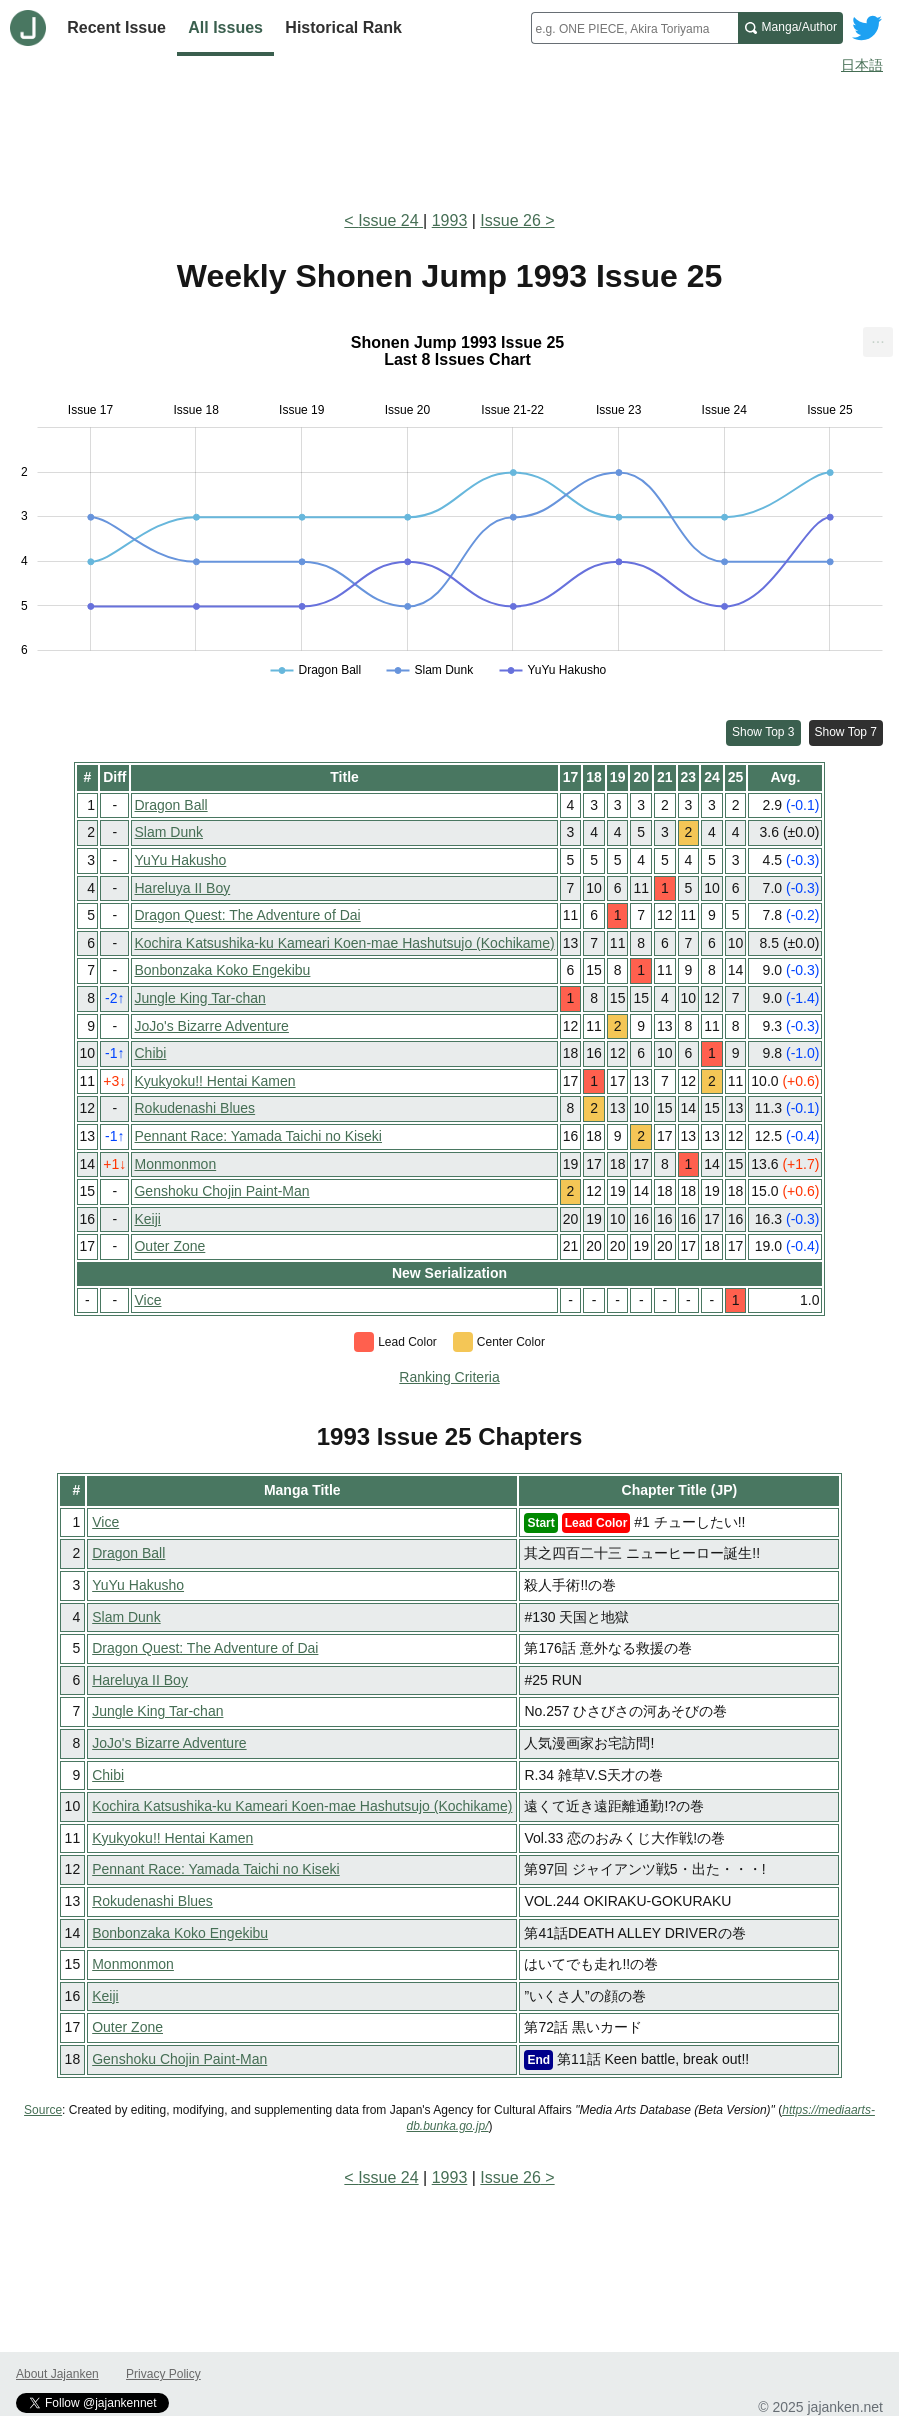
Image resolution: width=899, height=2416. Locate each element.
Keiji (147, 1219)
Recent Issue (116, 27)
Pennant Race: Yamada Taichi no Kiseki (258, 1136)
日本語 (862, 65)
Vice (147, 1300)
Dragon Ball (170, 805)
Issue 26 (510, 220)
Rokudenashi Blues (194, 1108)
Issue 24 (390, 220)
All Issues (225, 27)
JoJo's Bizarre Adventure (211, 1026)
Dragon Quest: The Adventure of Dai (247, 915)
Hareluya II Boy (182, 888)
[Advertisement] (449, 138)
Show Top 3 (763, 732)
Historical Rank (343, 27)
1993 (450, 220)
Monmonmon (175, 1164)
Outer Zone (169, 1246)
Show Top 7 (846, 732)
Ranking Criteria (449, 1377)
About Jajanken (57, 2374)
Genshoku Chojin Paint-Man (221, 1191)
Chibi (150, 1053)
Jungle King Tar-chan (199, 998)
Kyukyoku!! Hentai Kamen (214, 1081)
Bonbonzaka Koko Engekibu (222, 970)
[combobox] (634, 28)
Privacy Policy (163, 2374)
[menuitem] (878, 342)
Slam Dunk (168, 832)
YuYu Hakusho (180, 860)
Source (43, 2110)
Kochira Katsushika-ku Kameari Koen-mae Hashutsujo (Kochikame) (344, 943)
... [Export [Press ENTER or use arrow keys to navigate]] (877, 337)
